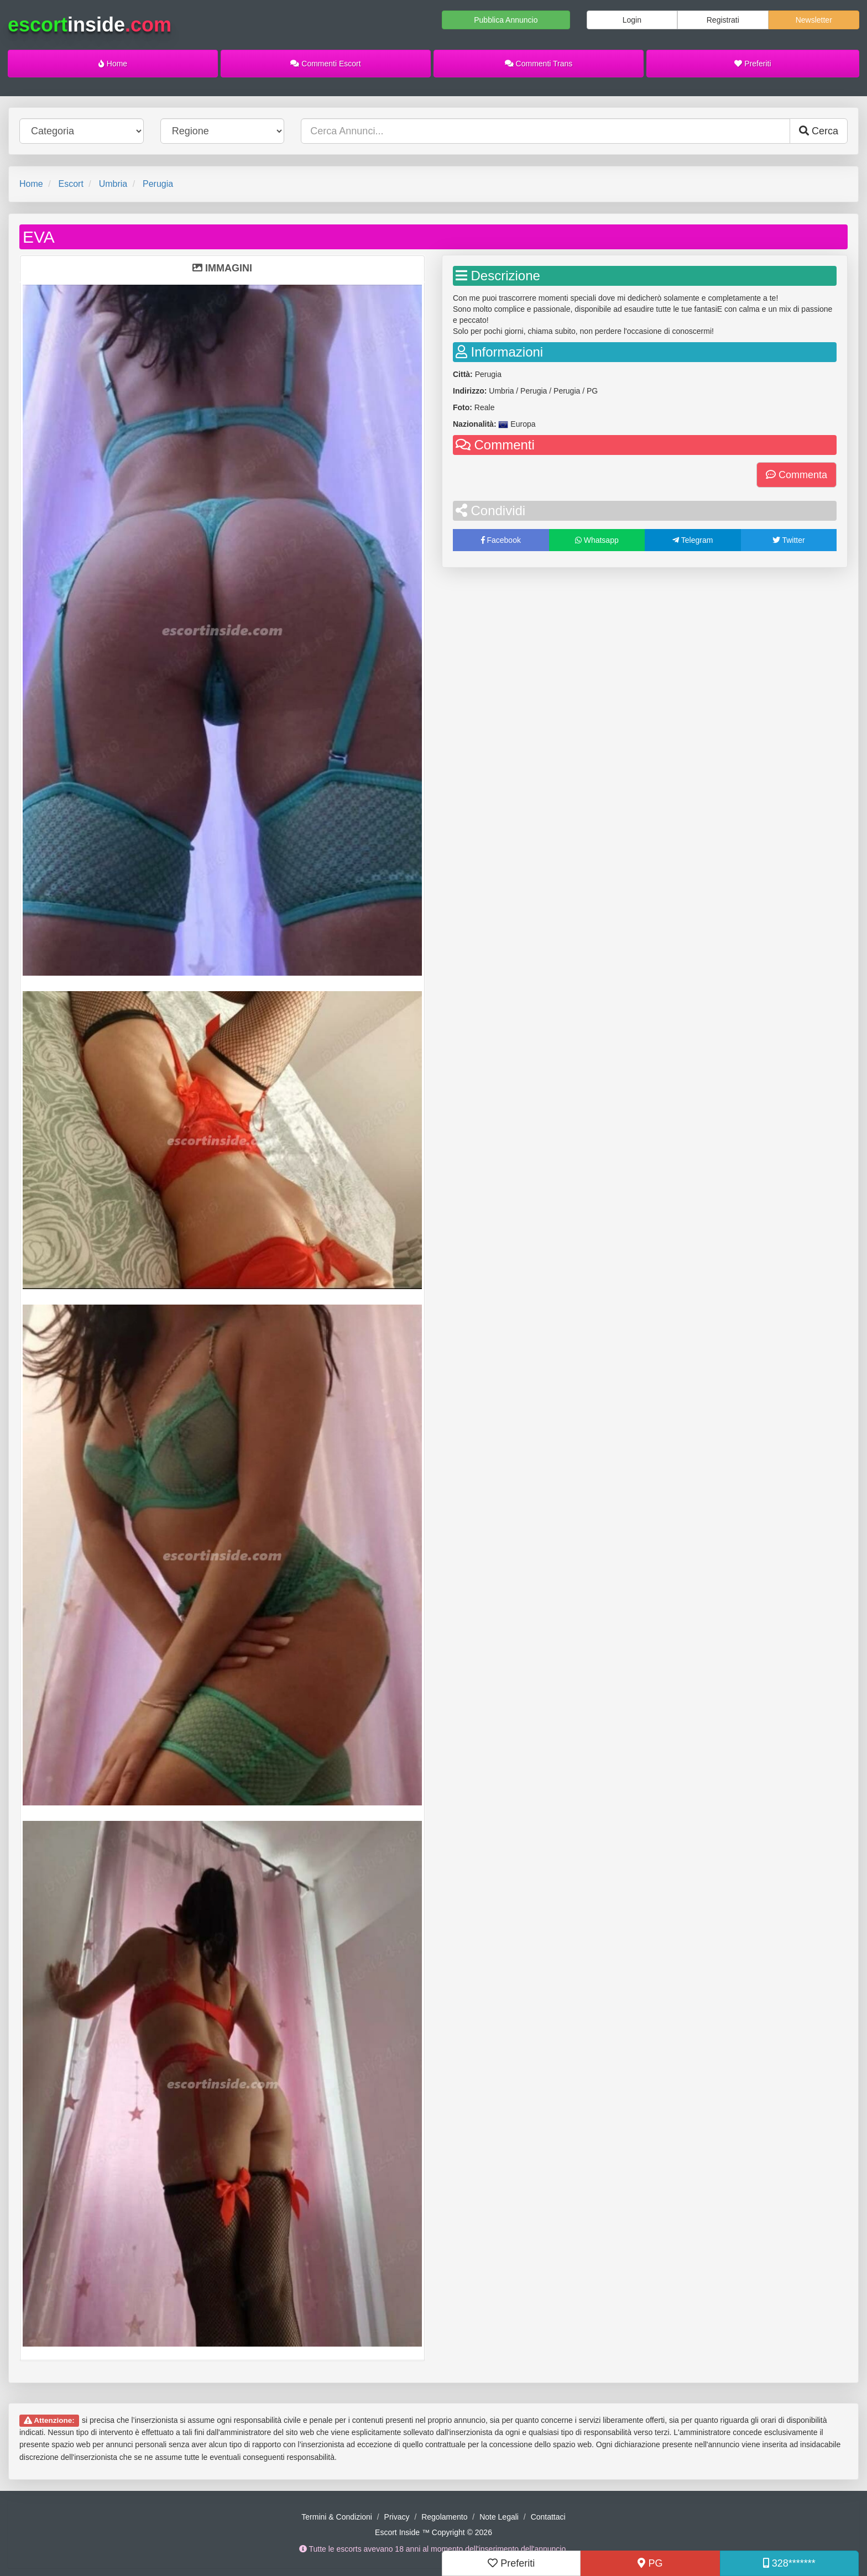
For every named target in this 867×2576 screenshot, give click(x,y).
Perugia (158, 184)
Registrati (723, 19)
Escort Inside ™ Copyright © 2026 (433, 2532)
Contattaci (548, 2516)
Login (632, 19)
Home (112, 63)
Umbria (113, 184)
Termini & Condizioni (336, 2516)
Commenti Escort (325, 63)
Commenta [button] (796, 474)
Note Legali (499, 2516)
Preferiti (752, 63)
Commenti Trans (539, 63)
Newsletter (814, 19)
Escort (70, 184)
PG (650, 2563)
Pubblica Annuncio (505, 19)
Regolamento (444, 2516)
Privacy (397, 2516)
